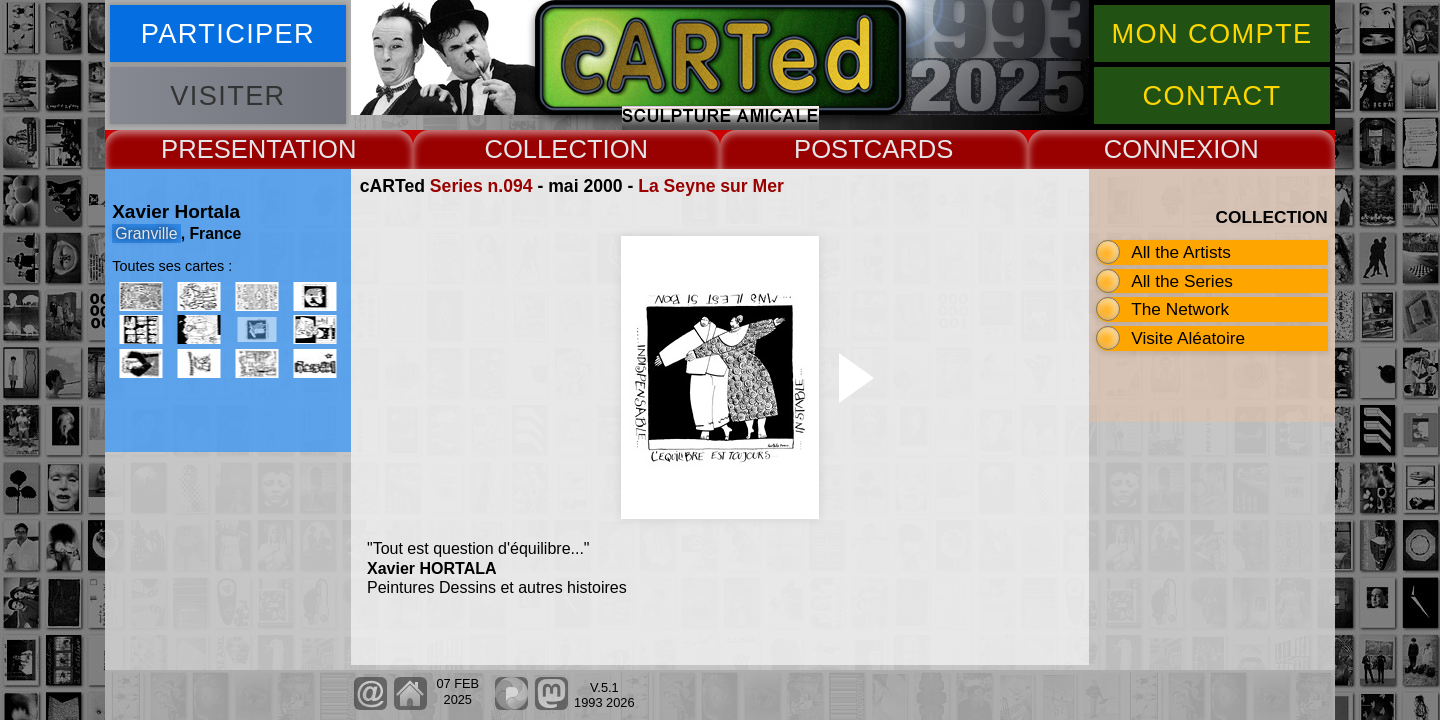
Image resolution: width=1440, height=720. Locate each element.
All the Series (1182, 281)
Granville (146, 233)
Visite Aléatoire (1188, 338)
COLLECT (543, 149)
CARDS (909, 149)
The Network (1180, 309)
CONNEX (1159, 149)
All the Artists (1181, 252)
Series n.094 (481, 186)
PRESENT (220, 149)
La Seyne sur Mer (711, 186)
